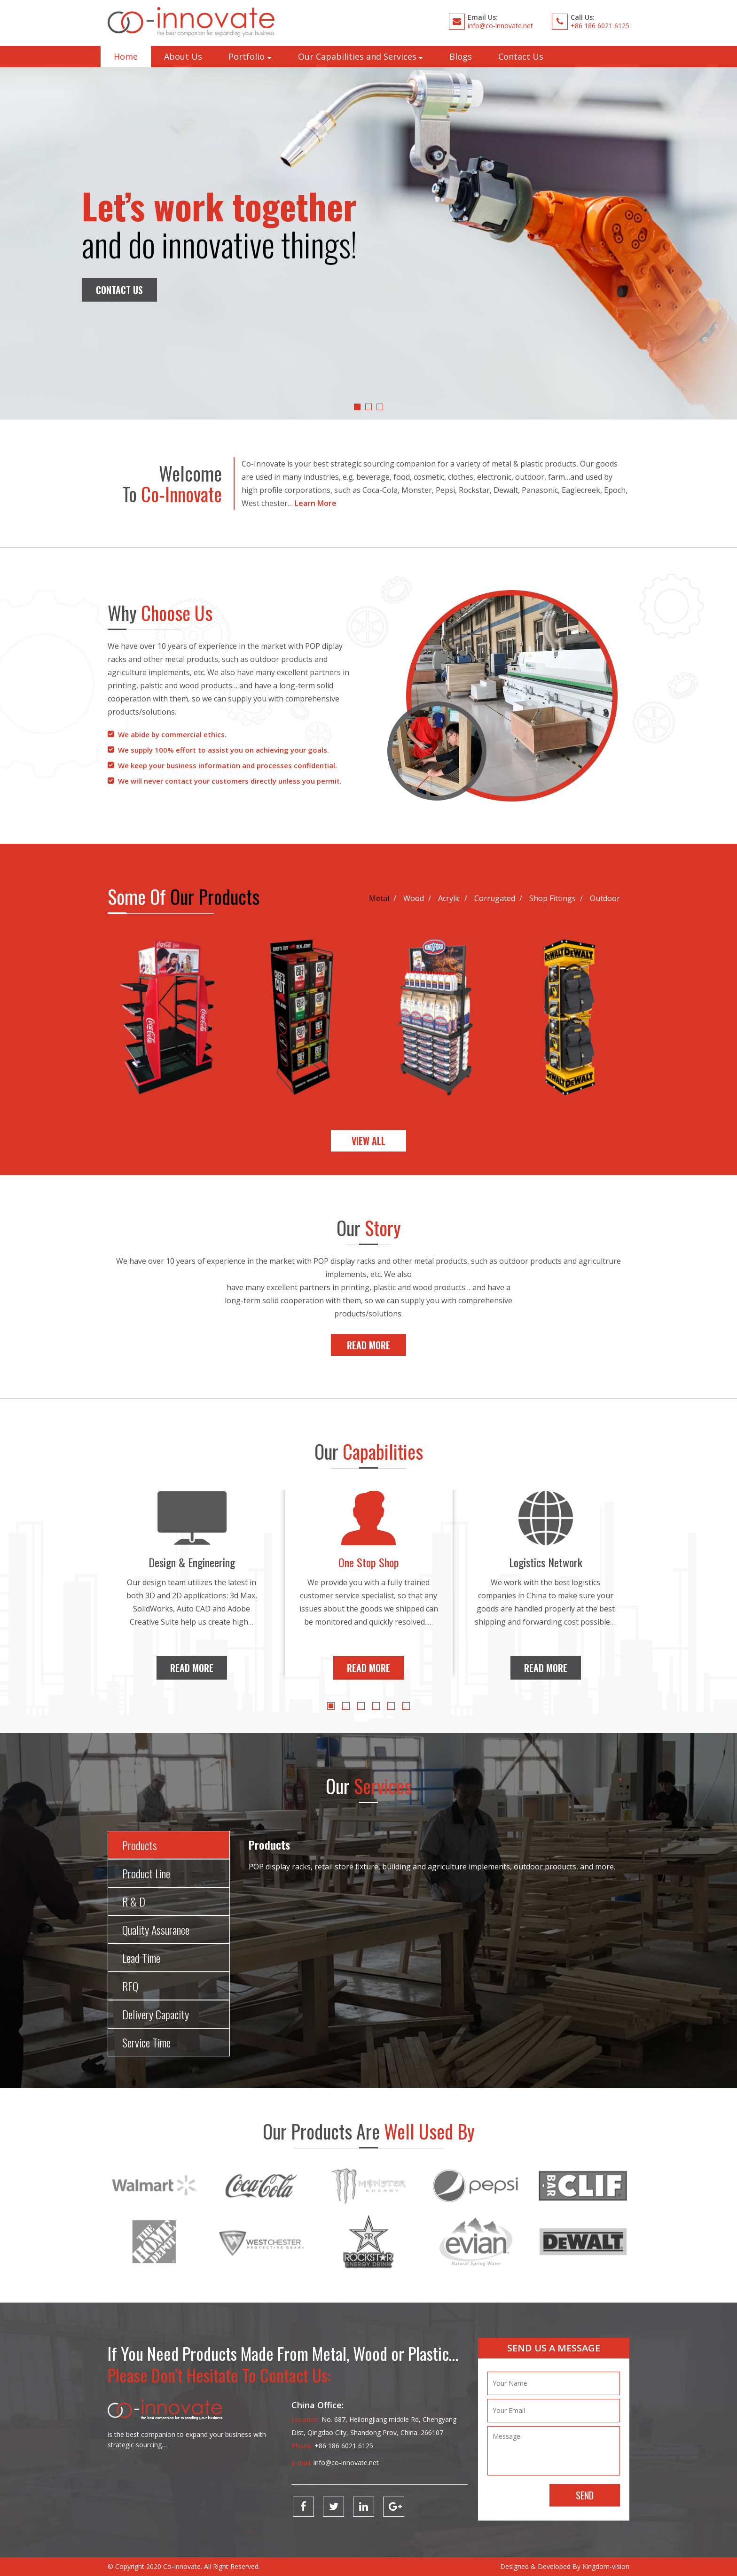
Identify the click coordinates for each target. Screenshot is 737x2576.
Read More (368, 1345)
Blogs (460, 56)
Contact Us (520, 56)
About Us (183, 56)
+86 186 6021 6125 (600, 26)
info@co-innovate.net (500, 26)
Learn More (316, 503)
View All (368, 1141)
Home (126, 56)
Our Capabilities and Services (357, 56)
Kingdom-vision (605, 2566)
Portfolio (246, 56)
